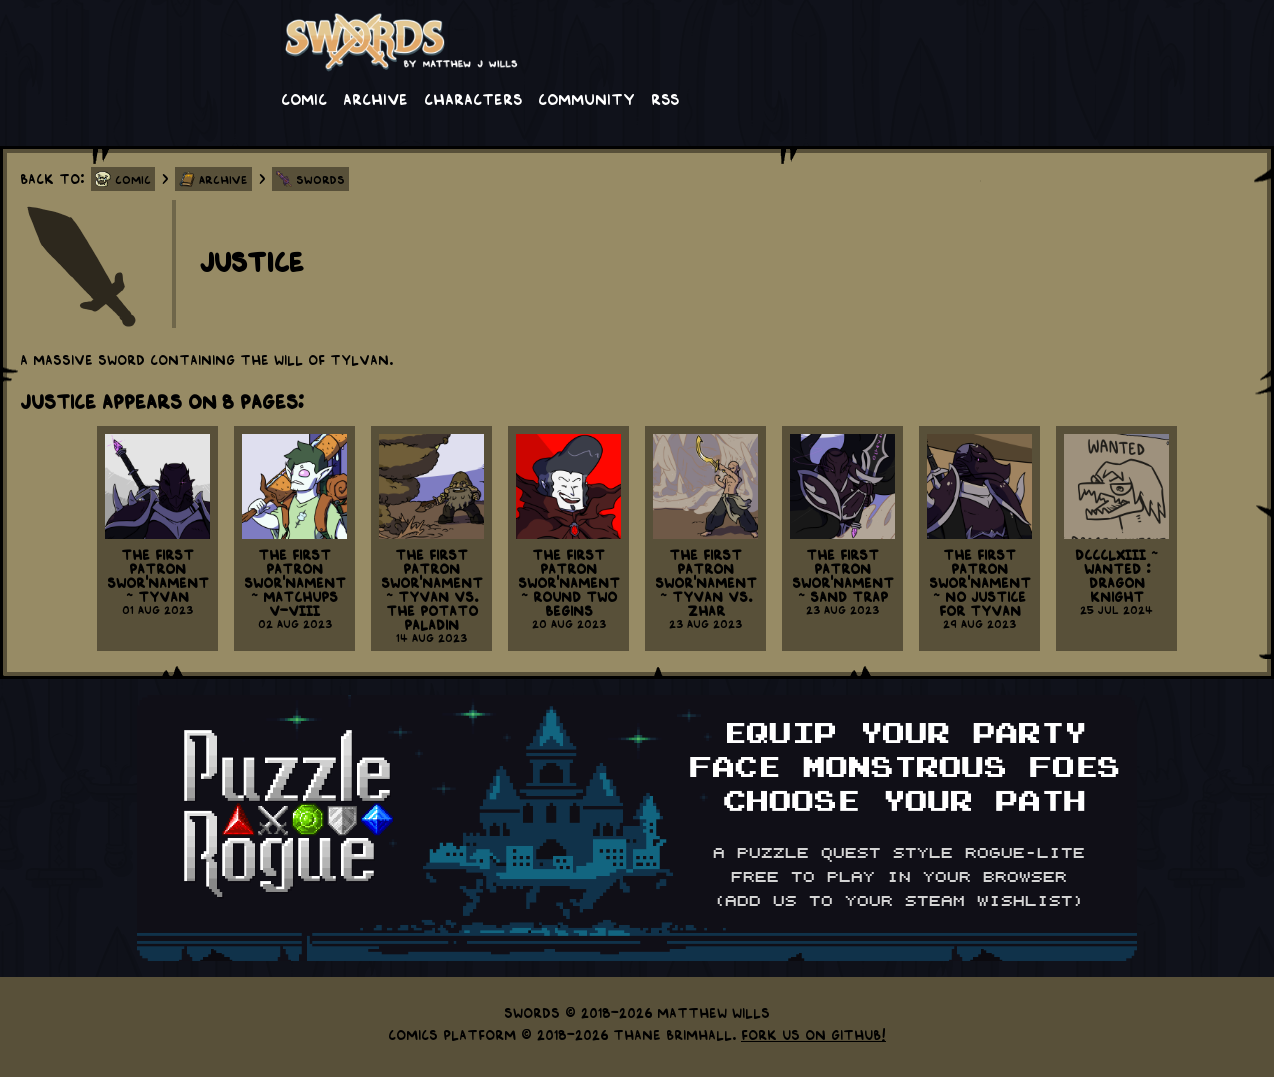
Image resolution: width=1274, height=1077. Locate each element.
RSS (665, 98)
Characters (473, 98)
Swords (320, 179)
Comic (304, 98)
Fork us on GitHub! (813, 1034)
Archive (375, 98)
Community (586, 98)
